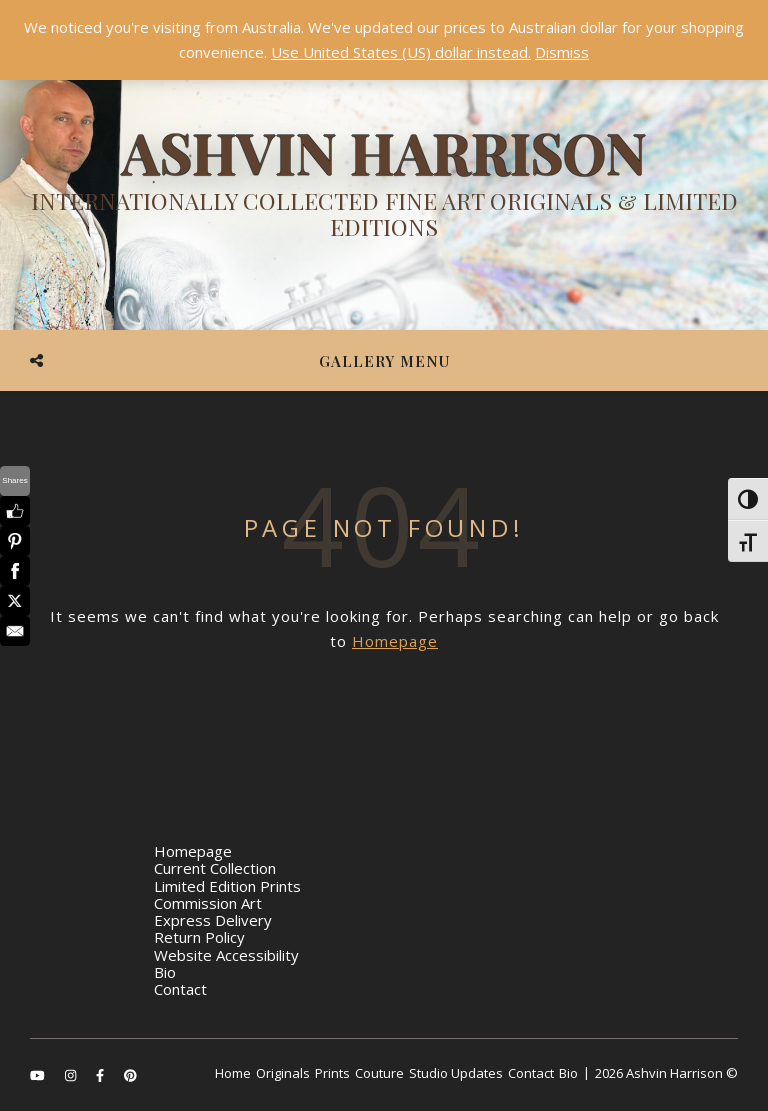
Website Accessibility (226, 955)
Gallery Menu (384, 361)
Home (233, 1073)
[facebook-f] (101, 1075)
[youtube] (39, 1075)
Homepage (395, 641)
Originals (283, 1073)
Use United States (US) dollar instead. (401, 52)
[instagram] (72, 1075)
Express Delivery (213, 920)
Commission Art (208, 903)
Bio (165, 972)
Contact (180, 989)
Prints (332, 1073)
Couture (379, 1073)
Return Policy (199, 937)
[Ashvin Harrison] (384, 185)
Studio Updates (456, 1073)
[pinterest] (130, 1075)
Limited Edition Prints (227, 886)
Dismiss (562, 52)
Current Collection (215, 868)
